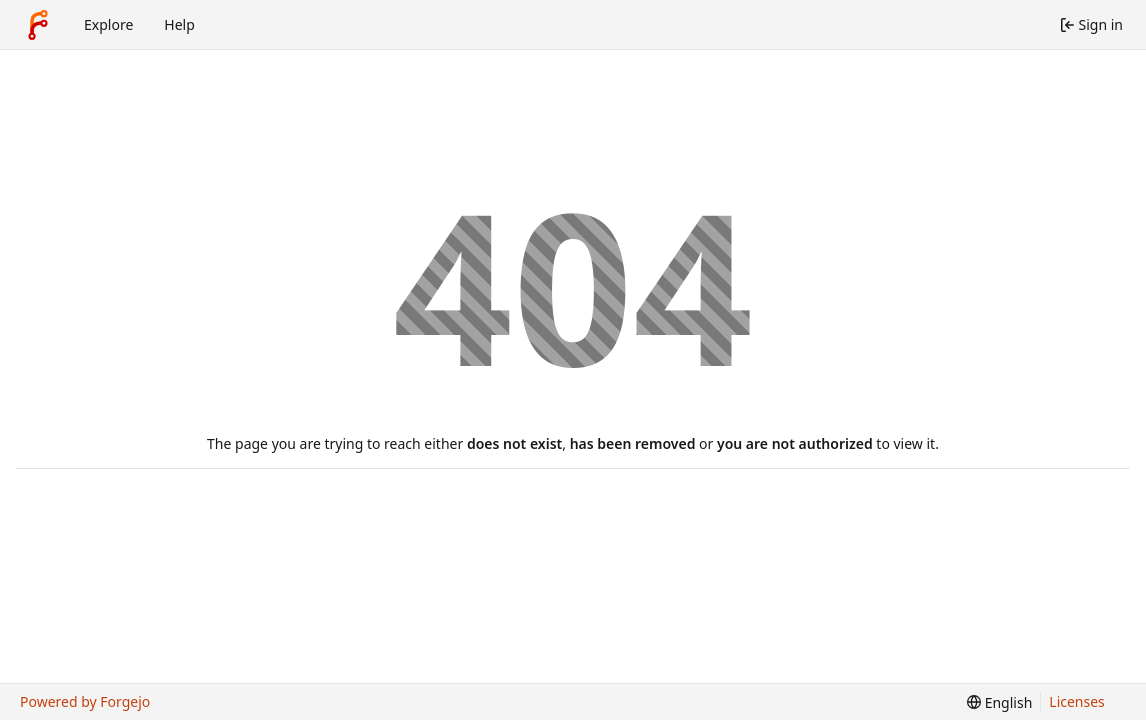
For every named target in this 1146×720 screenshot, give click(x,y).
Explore (108, 24)
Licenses (1077, 701)
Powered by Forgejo (85, 701)
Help (179, 24)
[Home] (38, 25)
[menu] (999, 702)
